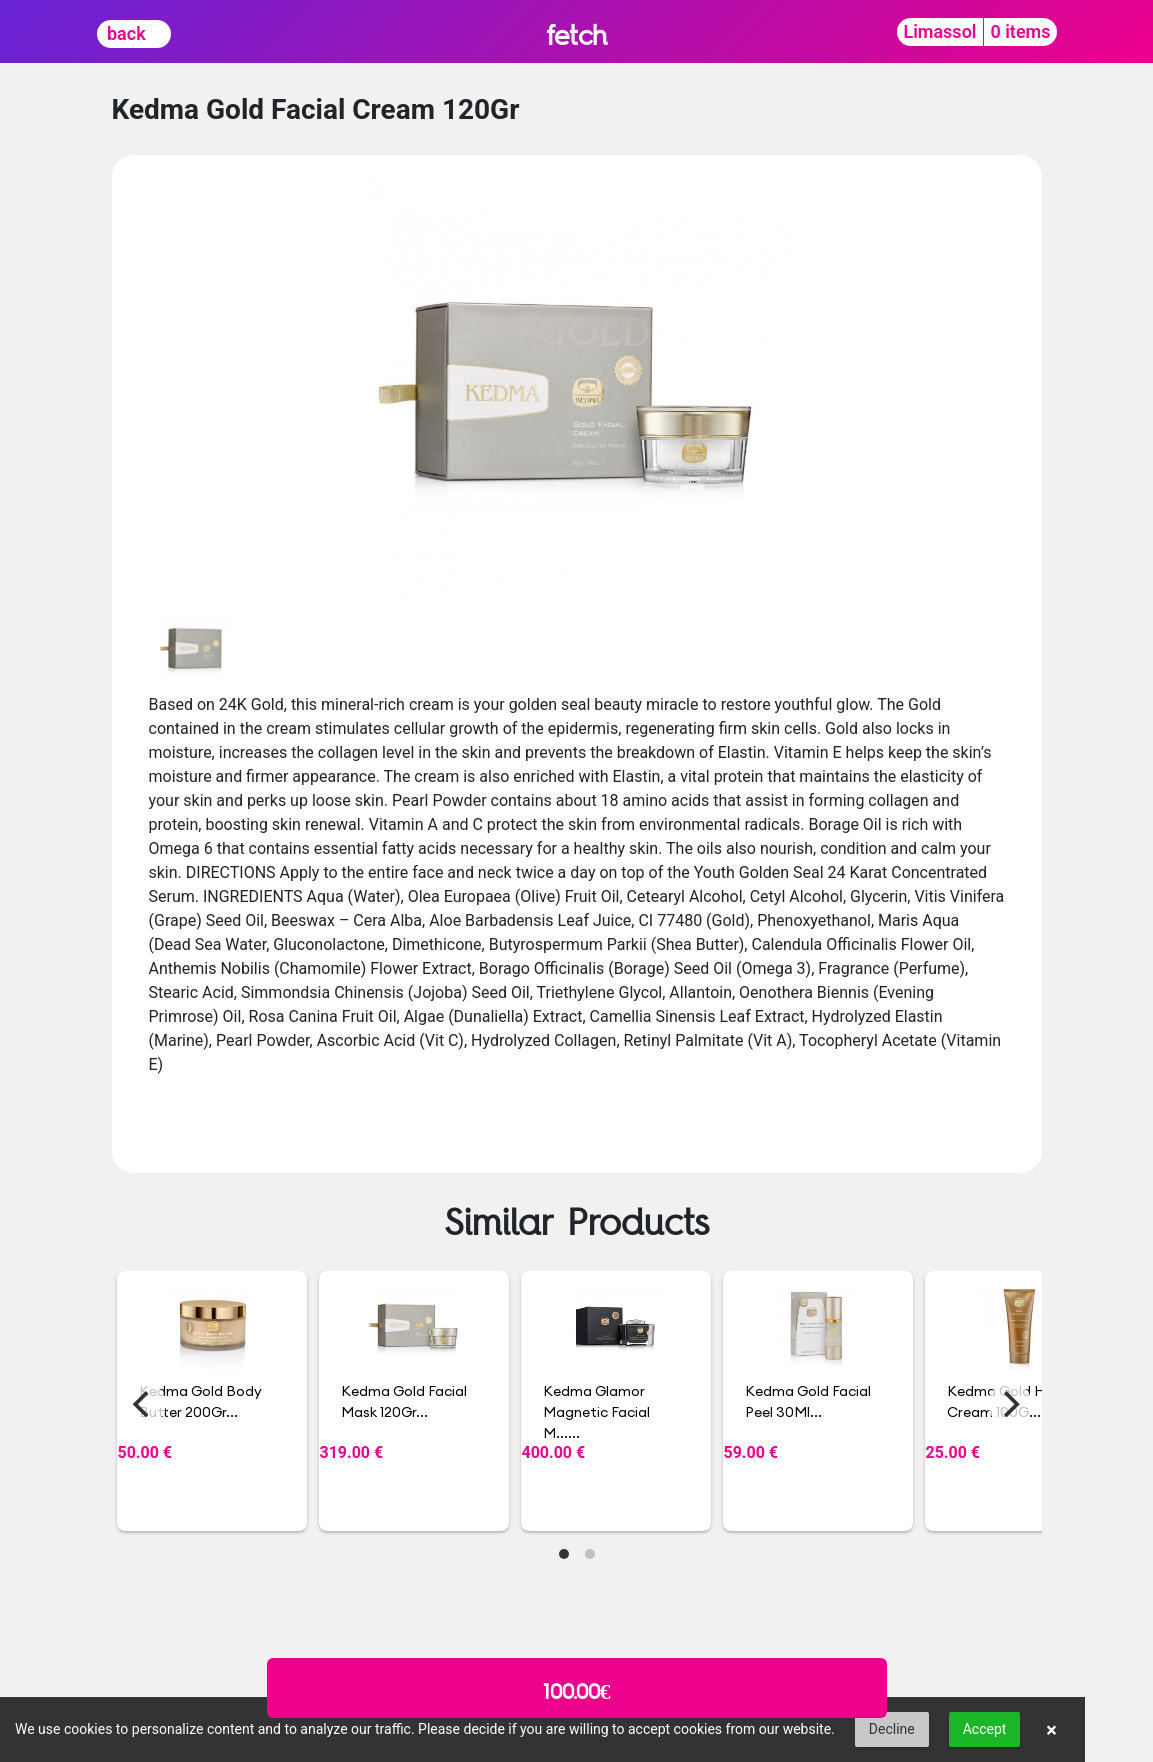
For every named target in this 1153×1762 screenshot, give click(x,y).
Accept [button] (985, 1729)
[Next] (1010, 1404)
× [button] (1051, 1730)
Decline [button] (892, 1729)
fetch (576, 34)
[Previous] (144, 1404)
